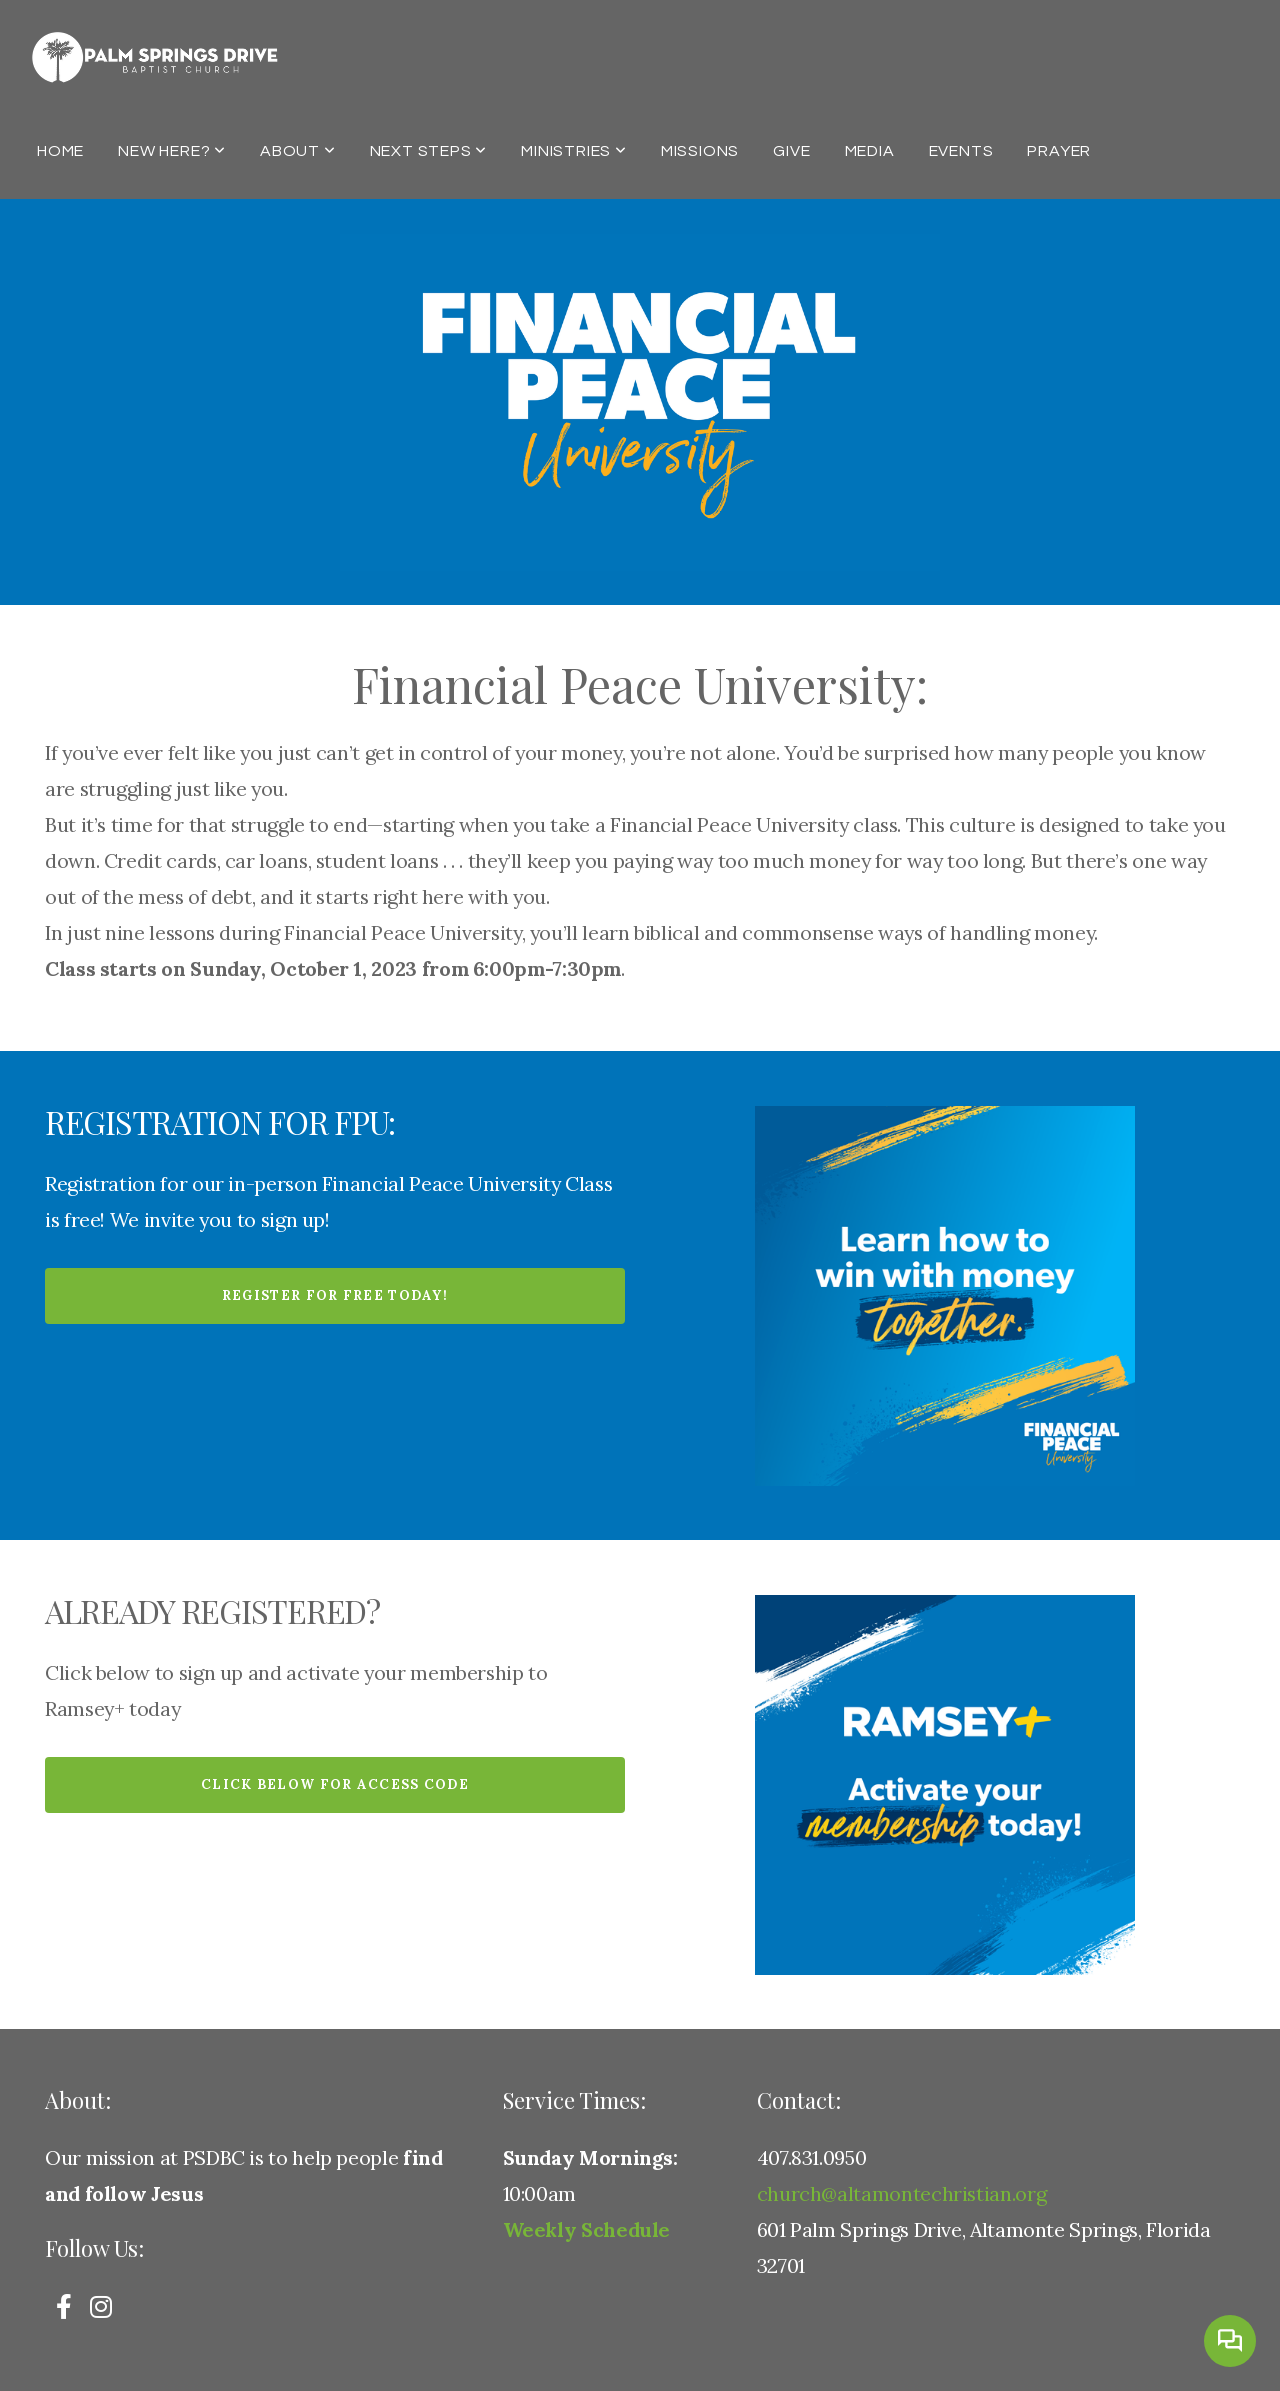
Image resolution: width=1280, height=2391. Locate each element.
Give (791, 151)
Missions (700, 151)
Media (870, 151)
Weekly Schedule (587, 2229)
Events (961, 151)
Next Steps (429, 151)
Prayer (1059, 151)
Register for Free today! (335, 1295)
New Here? (172, 151)
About (298, 151)
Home (60, 151)
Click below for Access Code (335, 1784)
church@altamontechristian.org (902, 2193)
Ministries (574, 151)
